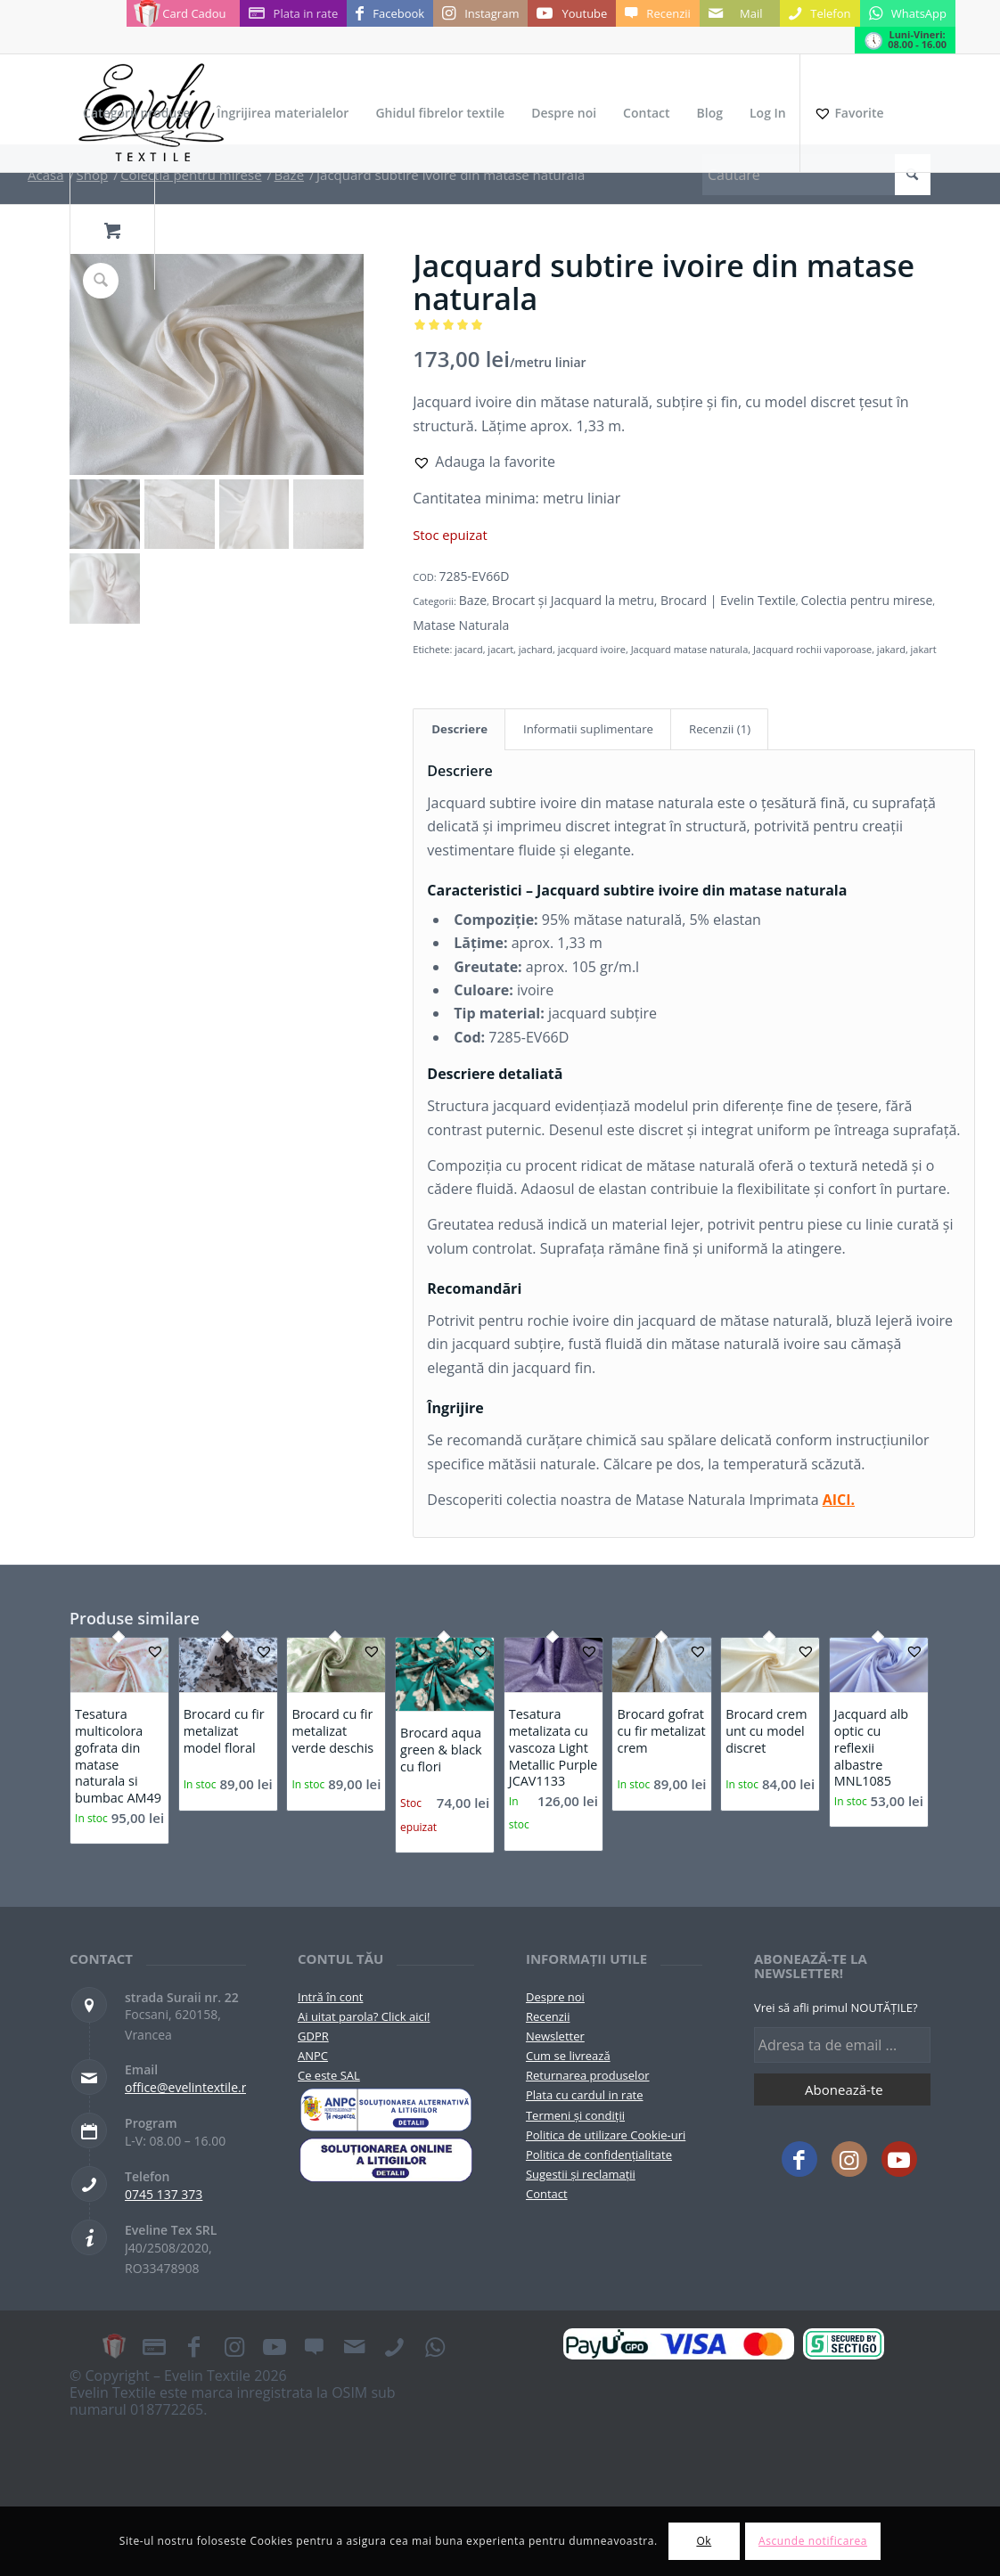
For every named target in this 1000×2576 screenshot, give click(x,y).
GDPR (313, 2036)
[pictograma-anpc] (386, 2110)
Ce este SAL (329, 2075)
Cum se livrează (568, 2056)
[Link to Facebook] (390, 13)
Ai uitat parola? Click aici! (364, 2016)
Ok (703, 2540)
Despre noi (555, 1997)
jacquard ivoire (592, 649)
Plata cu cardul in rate (584, 2095)
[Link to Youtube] (572, 13)
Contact (547, 2194)
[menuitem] (136, 113)
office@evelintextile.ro (189, 2087)
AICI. (839, 1499)
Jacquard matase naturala (690, 649)
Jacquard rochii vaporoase (812, 649)
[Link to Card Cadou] (183, 13)
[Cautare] (816, 174)
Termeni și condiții (575, 2115)
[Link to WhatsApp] (907, 13)
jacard (469, 649)
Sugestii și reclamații (580, 2174)
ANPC (313, 2056)
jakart (924, 649)
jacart (500, 649)
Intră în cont (330, 1997)
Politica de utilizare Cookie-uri (605, 2135)
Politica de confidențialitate (599, 2155)
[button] (484, 461)
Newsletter (555, 2036)
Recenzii (548, 2016)
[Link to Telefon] (820, 13)
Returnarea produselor (588, 2075)
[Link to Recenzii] (657, 13)
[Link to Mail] (740, 13)
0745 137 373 (163, 2194)
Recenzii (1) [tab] (719, 729)
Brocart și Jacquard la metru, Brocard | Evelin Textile (644, 600)
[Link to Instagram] (480, 13)
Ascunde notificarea (812, 2540)
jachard (536, 649)
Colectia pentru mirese (866, 600)
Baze (473, 600)
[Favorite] (848, 113)
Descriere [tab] (459, 729)
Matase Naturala (461, 625)
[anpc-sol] (386, 2159)
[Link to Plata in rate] (294, 13)
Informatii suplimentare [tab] (588, 729)
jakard (891, 649)
